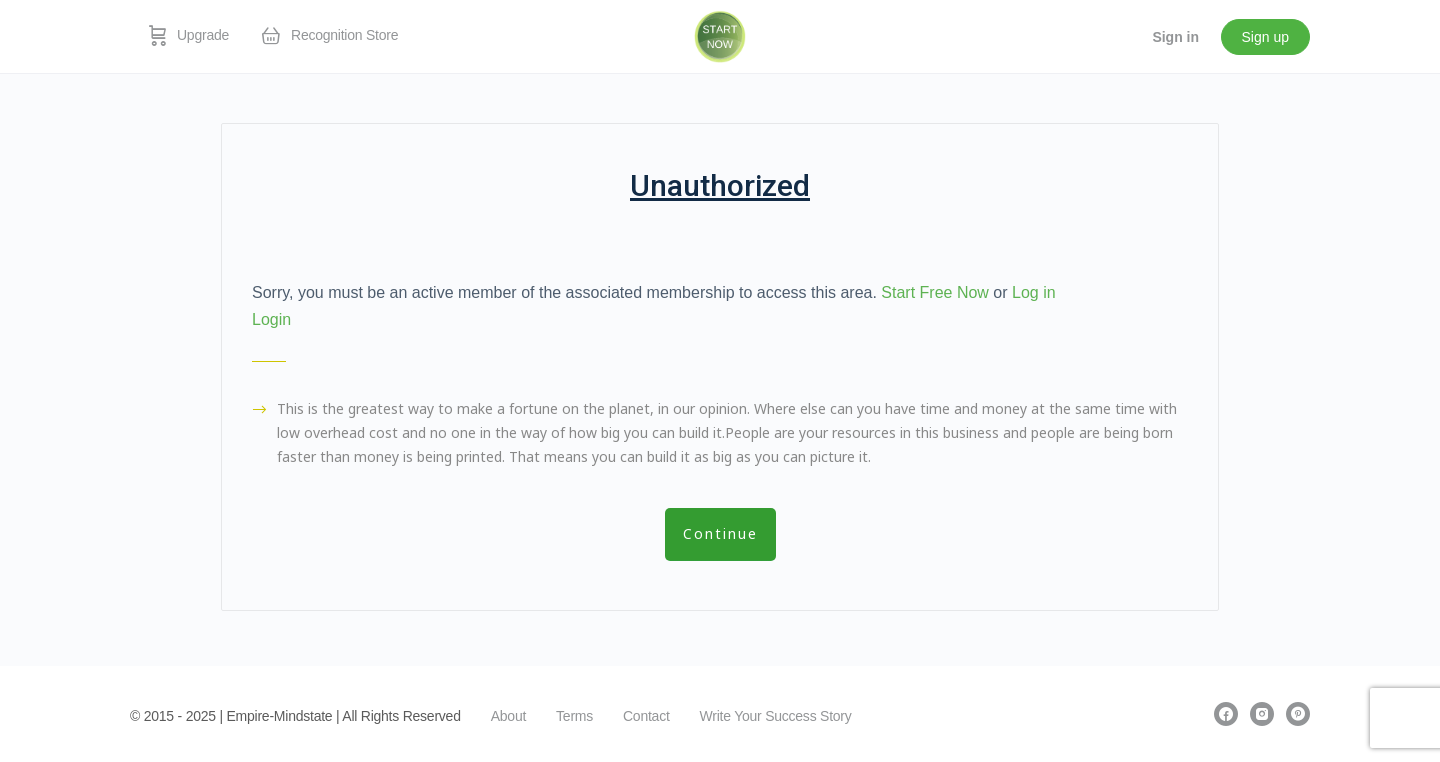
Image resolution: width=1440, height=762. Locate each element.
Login (271, 319)
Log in (1034, 292)
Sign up (1265, 37)
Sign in (1175, 37)
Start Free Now (935, 292)
